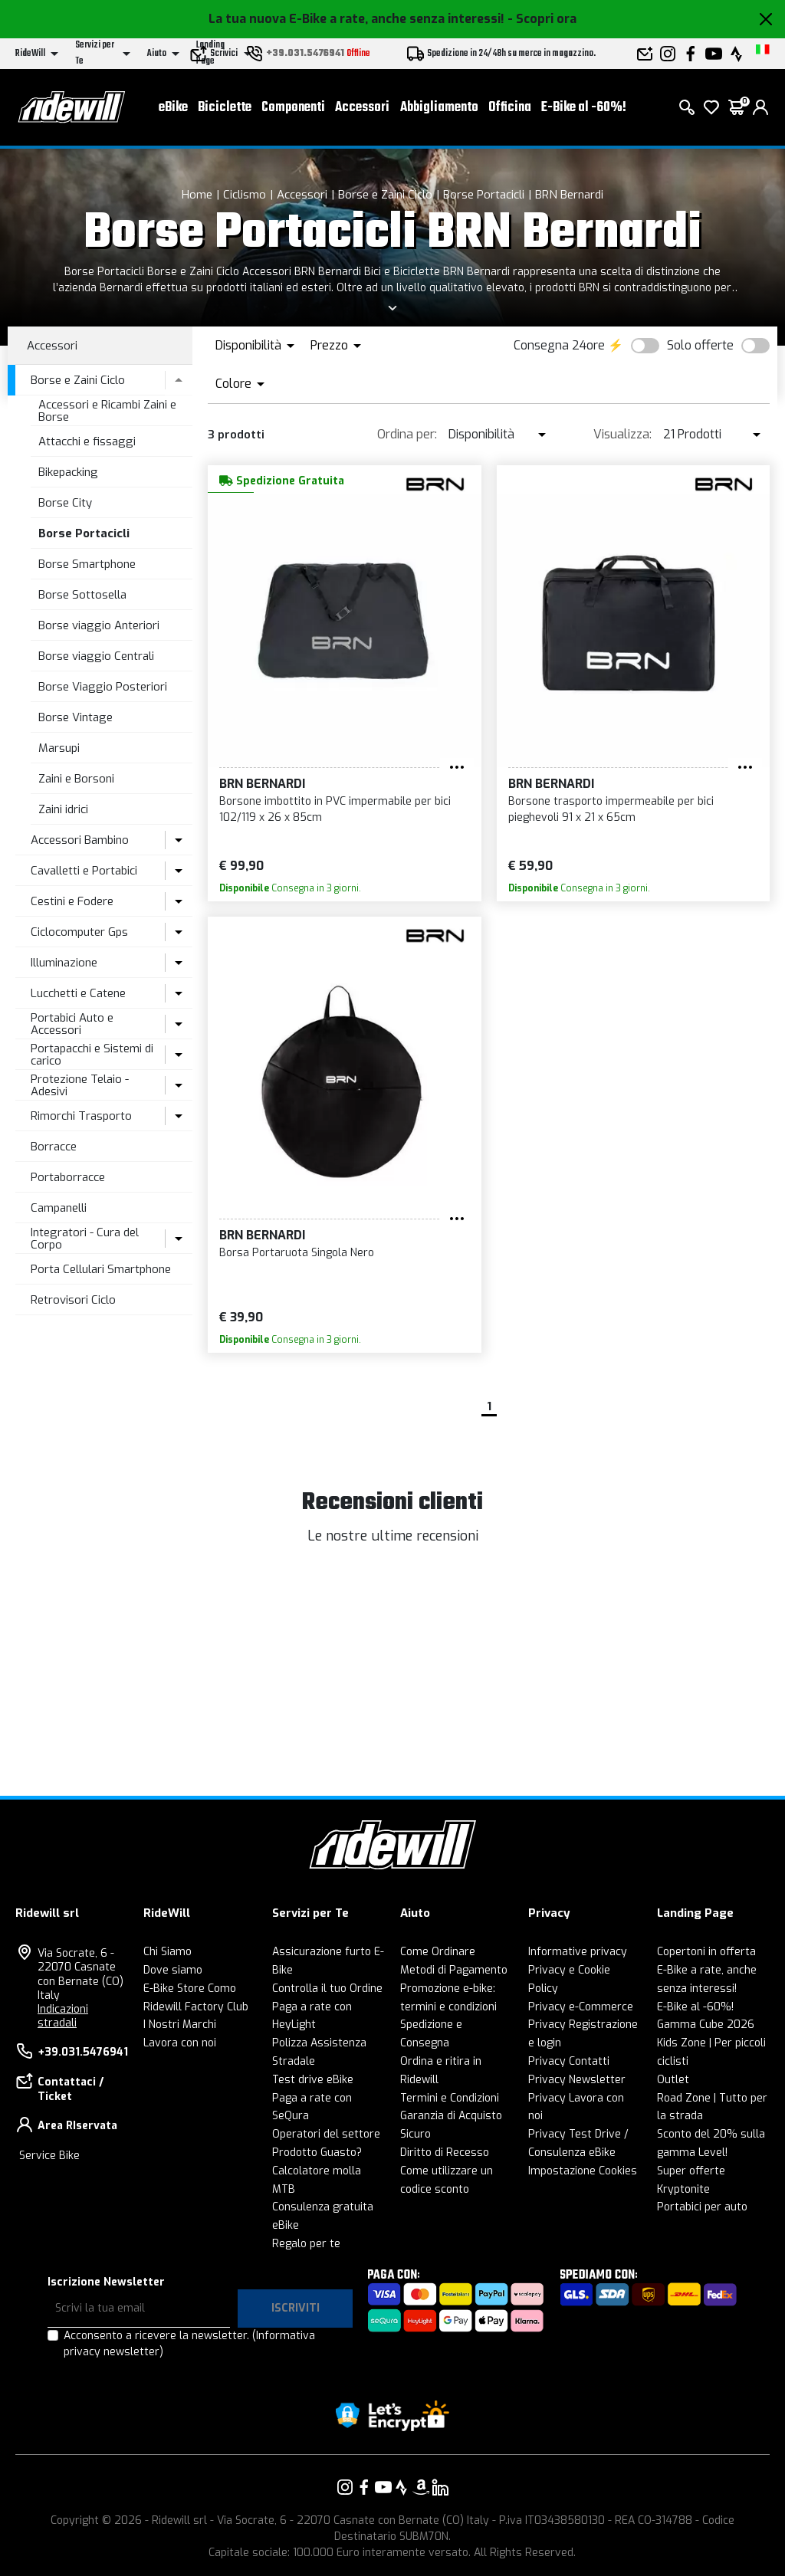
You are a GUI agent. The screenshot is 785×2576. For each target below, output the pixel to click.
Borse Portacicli (483, 194)
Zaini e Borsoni (76, 778)
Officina (509, 107)
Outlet (673, 2079)
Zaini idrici (63, 809)
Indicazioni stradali (63, 2016)
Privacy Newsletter (577, 2079)
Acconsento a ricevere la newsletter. (189, 2343)
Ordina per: (407, 434)
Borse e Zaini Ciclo (385, 194)
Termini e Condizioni (449, 2098)
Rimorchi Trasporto (81, 1116)
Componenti (293, 107)
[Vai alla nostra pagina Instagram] (345, 2487)
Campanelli (59, 1208)
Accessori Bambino (80, 840)
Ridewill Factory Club (195, 2007)
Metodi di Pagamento (453, 1970)
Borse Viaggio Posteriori (102, 686)
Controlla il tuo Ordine (327, 1988)
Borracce (54, 1146)
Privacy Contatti (568, 2061)
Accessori (362, 107)
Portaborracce (68, 1177)
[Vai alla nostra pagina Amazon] (421, 2487)
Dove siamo (172, 1970)
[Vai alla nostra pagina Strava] (401, 2487)
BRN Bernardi (569, 194)
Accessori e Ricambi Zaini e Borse (107, 411)
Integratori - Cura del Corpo (85, 1239)
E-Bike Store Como (189, 1988)
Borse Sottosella (82, 594)
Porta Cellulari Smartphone (101, 1269)
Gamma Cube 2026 (705, 2024)
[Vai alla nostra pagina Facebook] (364, 2487)
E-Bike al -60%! (583, 107)
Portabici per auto (702, 2207)
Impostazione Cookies (582, 2171)
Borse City (65, 502)
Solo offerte (700, 345)
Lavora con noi (179, 2043)
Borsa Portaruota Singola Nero (296, 1252)
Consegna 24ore (559, 345)
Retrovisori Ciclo (73, 1300)
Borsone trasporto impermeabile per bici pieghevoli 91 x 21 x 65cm (611, 809)
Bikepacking (68, 472)
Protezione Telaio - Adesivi (80, 1085)
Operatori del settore (326, 2134)
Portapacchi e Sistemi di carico (92, 1055)
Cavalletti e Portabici (84, 870)
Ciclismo (244, 194)
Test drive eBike (312, 2079)
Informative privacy (577, 1951)
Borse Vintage (75, 717)
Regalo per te (306, 2243)
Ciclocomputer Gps (79, 932)
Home (197, 194)
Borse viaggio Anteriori (98, 625)
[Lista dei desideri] (711, 107)
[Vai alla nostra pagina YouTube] (383, 2487)
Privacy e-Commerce (580, 2007)
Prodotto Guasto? (317, 2152)
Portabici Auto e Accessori (72, 1024)
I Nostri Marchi (179, 2024)
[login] (760, 107)
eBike (173, 107)
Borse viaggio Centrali (96, 656)
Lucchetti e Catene (78, 993)
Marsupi (59, 748)
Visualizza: (622, 434)
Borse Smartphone (87, 564)
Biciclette (224, 107)
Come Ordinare (437, 1951)
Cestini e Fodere (72, 901)
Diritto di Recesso (444, 2152)
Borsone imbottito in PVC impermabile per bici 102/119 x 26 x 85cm (335, 809)
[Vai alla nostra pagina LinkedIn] (440, 2487)
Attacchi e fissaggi (87, 441)
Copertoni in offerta (706, 1951)
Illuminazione (64, 962)
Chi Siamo (167, 1951)
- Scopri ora (541, 19)
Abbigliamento (439, 107)
